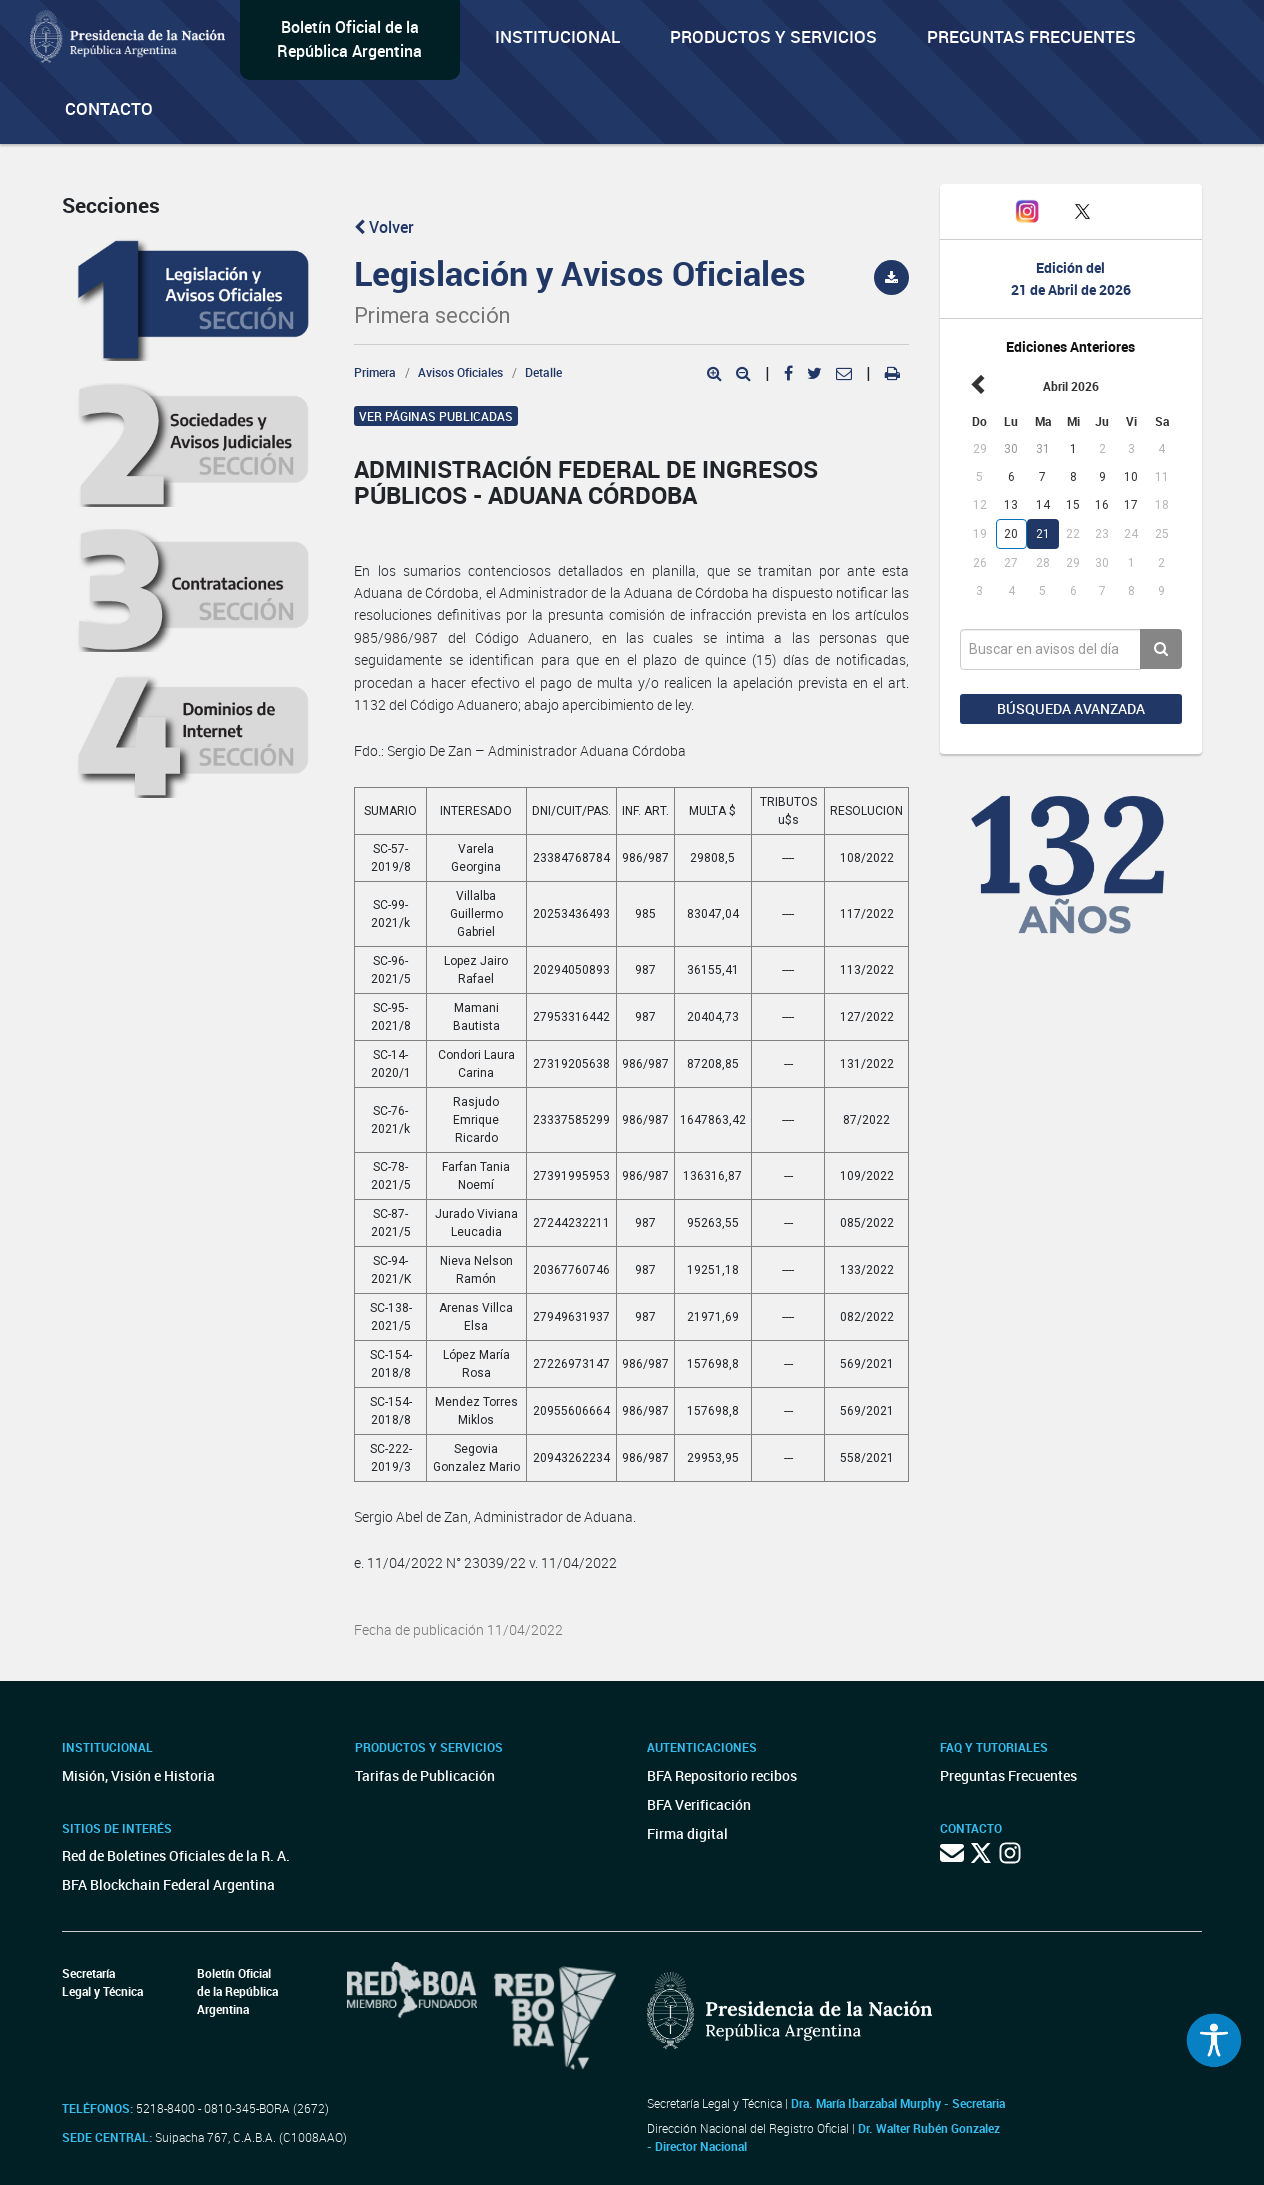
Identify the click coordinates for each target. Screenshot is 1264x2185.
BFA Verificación (699, 1804)
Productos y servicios (773, 36)
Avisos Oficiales (460, 372)
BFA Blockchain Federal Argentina (168, 1884)
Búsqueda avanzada (1071, 708)
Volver (384, 227)
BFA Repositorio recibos (722, 1775)
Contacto (109, 108)
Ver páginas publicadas (436, 416)
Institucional (557, 36)
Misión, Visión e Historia (138, 1775)
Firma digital (687, 1833)
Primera (375, 372)
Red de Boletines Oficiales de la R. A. (176, 1855)
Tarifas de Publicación (425, 1775)
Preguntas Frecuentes (1031, 36)
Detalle (543, 372)
